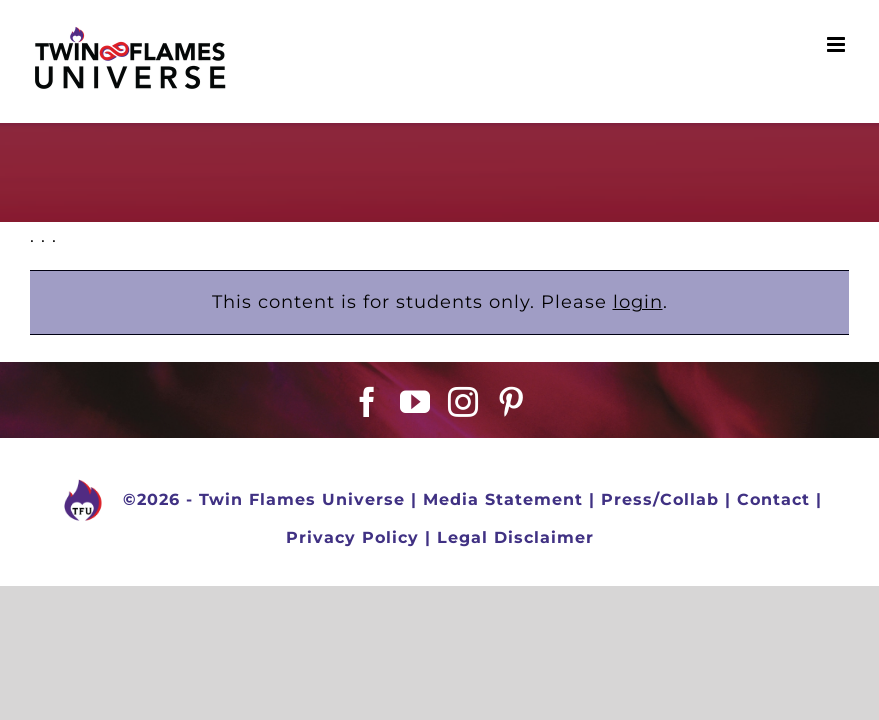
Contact (773, 499)
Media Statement (503, 499)
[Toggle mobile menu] (838, 44)
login (638, 302)
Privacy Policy (352, 537)
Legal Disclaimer (515, 537)
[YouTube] (415, 402)
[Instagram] (463, 402)
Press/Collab (660, 499)
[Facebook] (367, 402)
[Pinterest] (511, 402)
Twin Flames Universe (302, 499)
